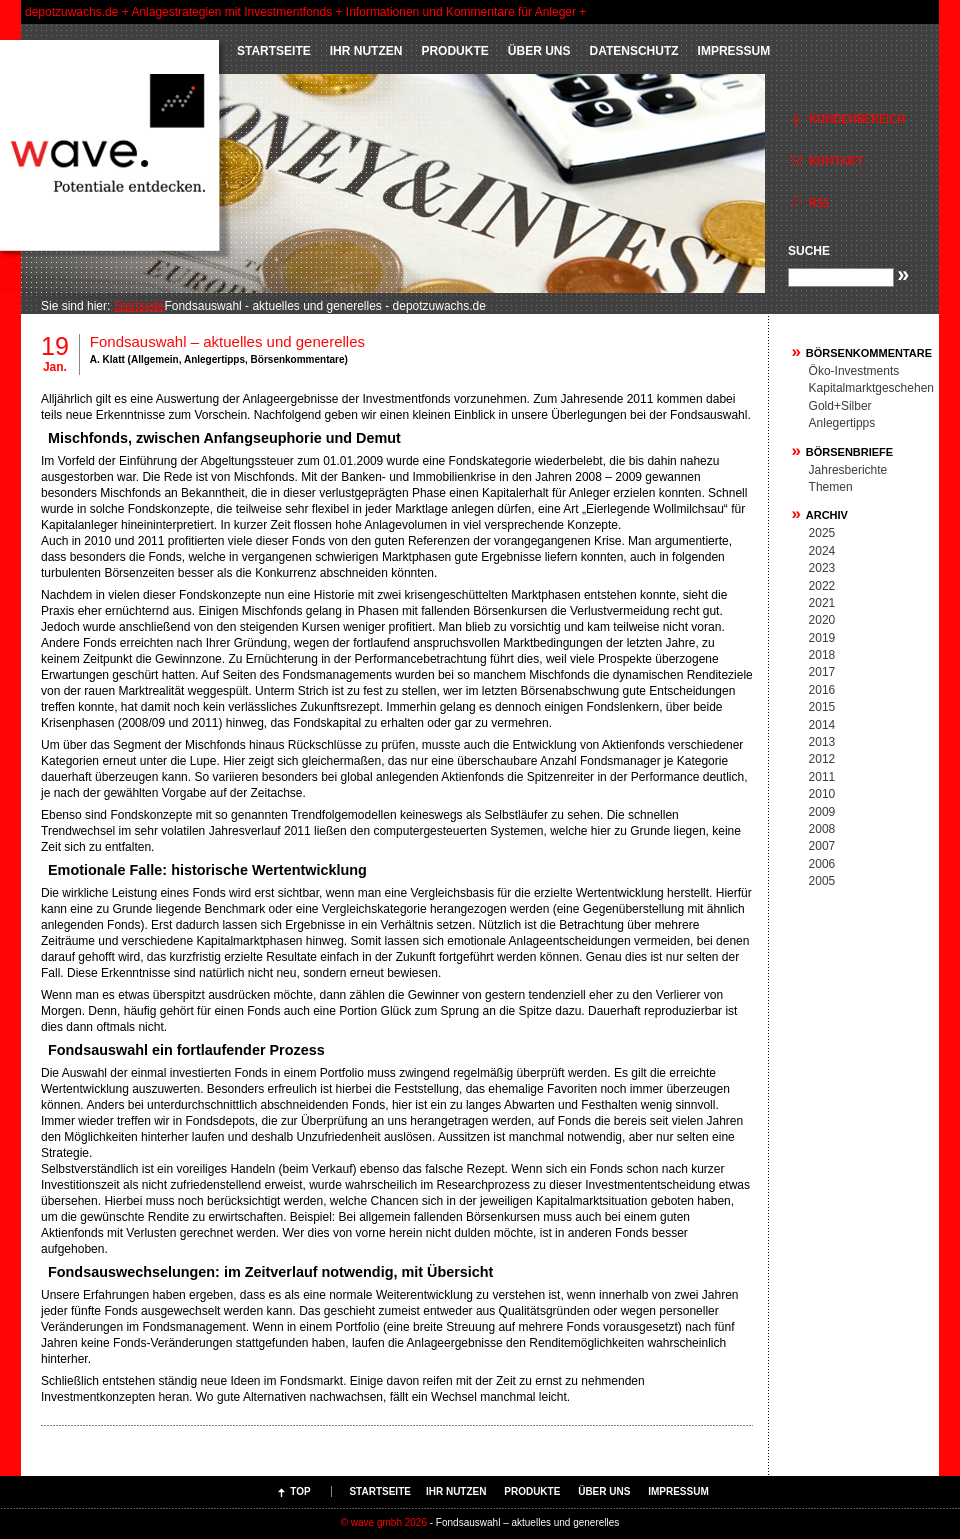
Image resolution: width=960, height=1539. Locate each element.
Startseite (274, 51)
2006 (822, 864)
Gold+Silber (840, 406)
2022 (822, 586)
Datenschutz (633, 51)
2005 (822, 881)
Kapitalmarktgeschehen (871, 388)
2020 (822, 620)
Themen (831, 487)
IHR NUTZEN (366, 51)
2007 (822, 846)
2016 (822, 690)
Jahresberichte (848, 470)
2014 (822, 725)
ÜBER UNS (539, 51)
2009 (822, 812)
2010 (822, 794)
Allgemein (155, 359)
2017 (822, 672)
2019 (822, 638)
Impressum (734, 51)
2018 (822, 655)
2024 (822, 551)
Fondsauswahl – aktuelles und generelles (227, 341)
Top (300, 1491)
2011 (822, 777)
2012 (822, 759)
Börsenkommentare (298, 359)
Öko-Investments (854, 371)
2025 (822, 533)
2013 (822, 742)
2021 (822, 603)
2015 (822, 707)
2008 (822, 829)
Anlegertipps (214, 359)
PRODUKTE (454, 51)
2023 (822, 568)
